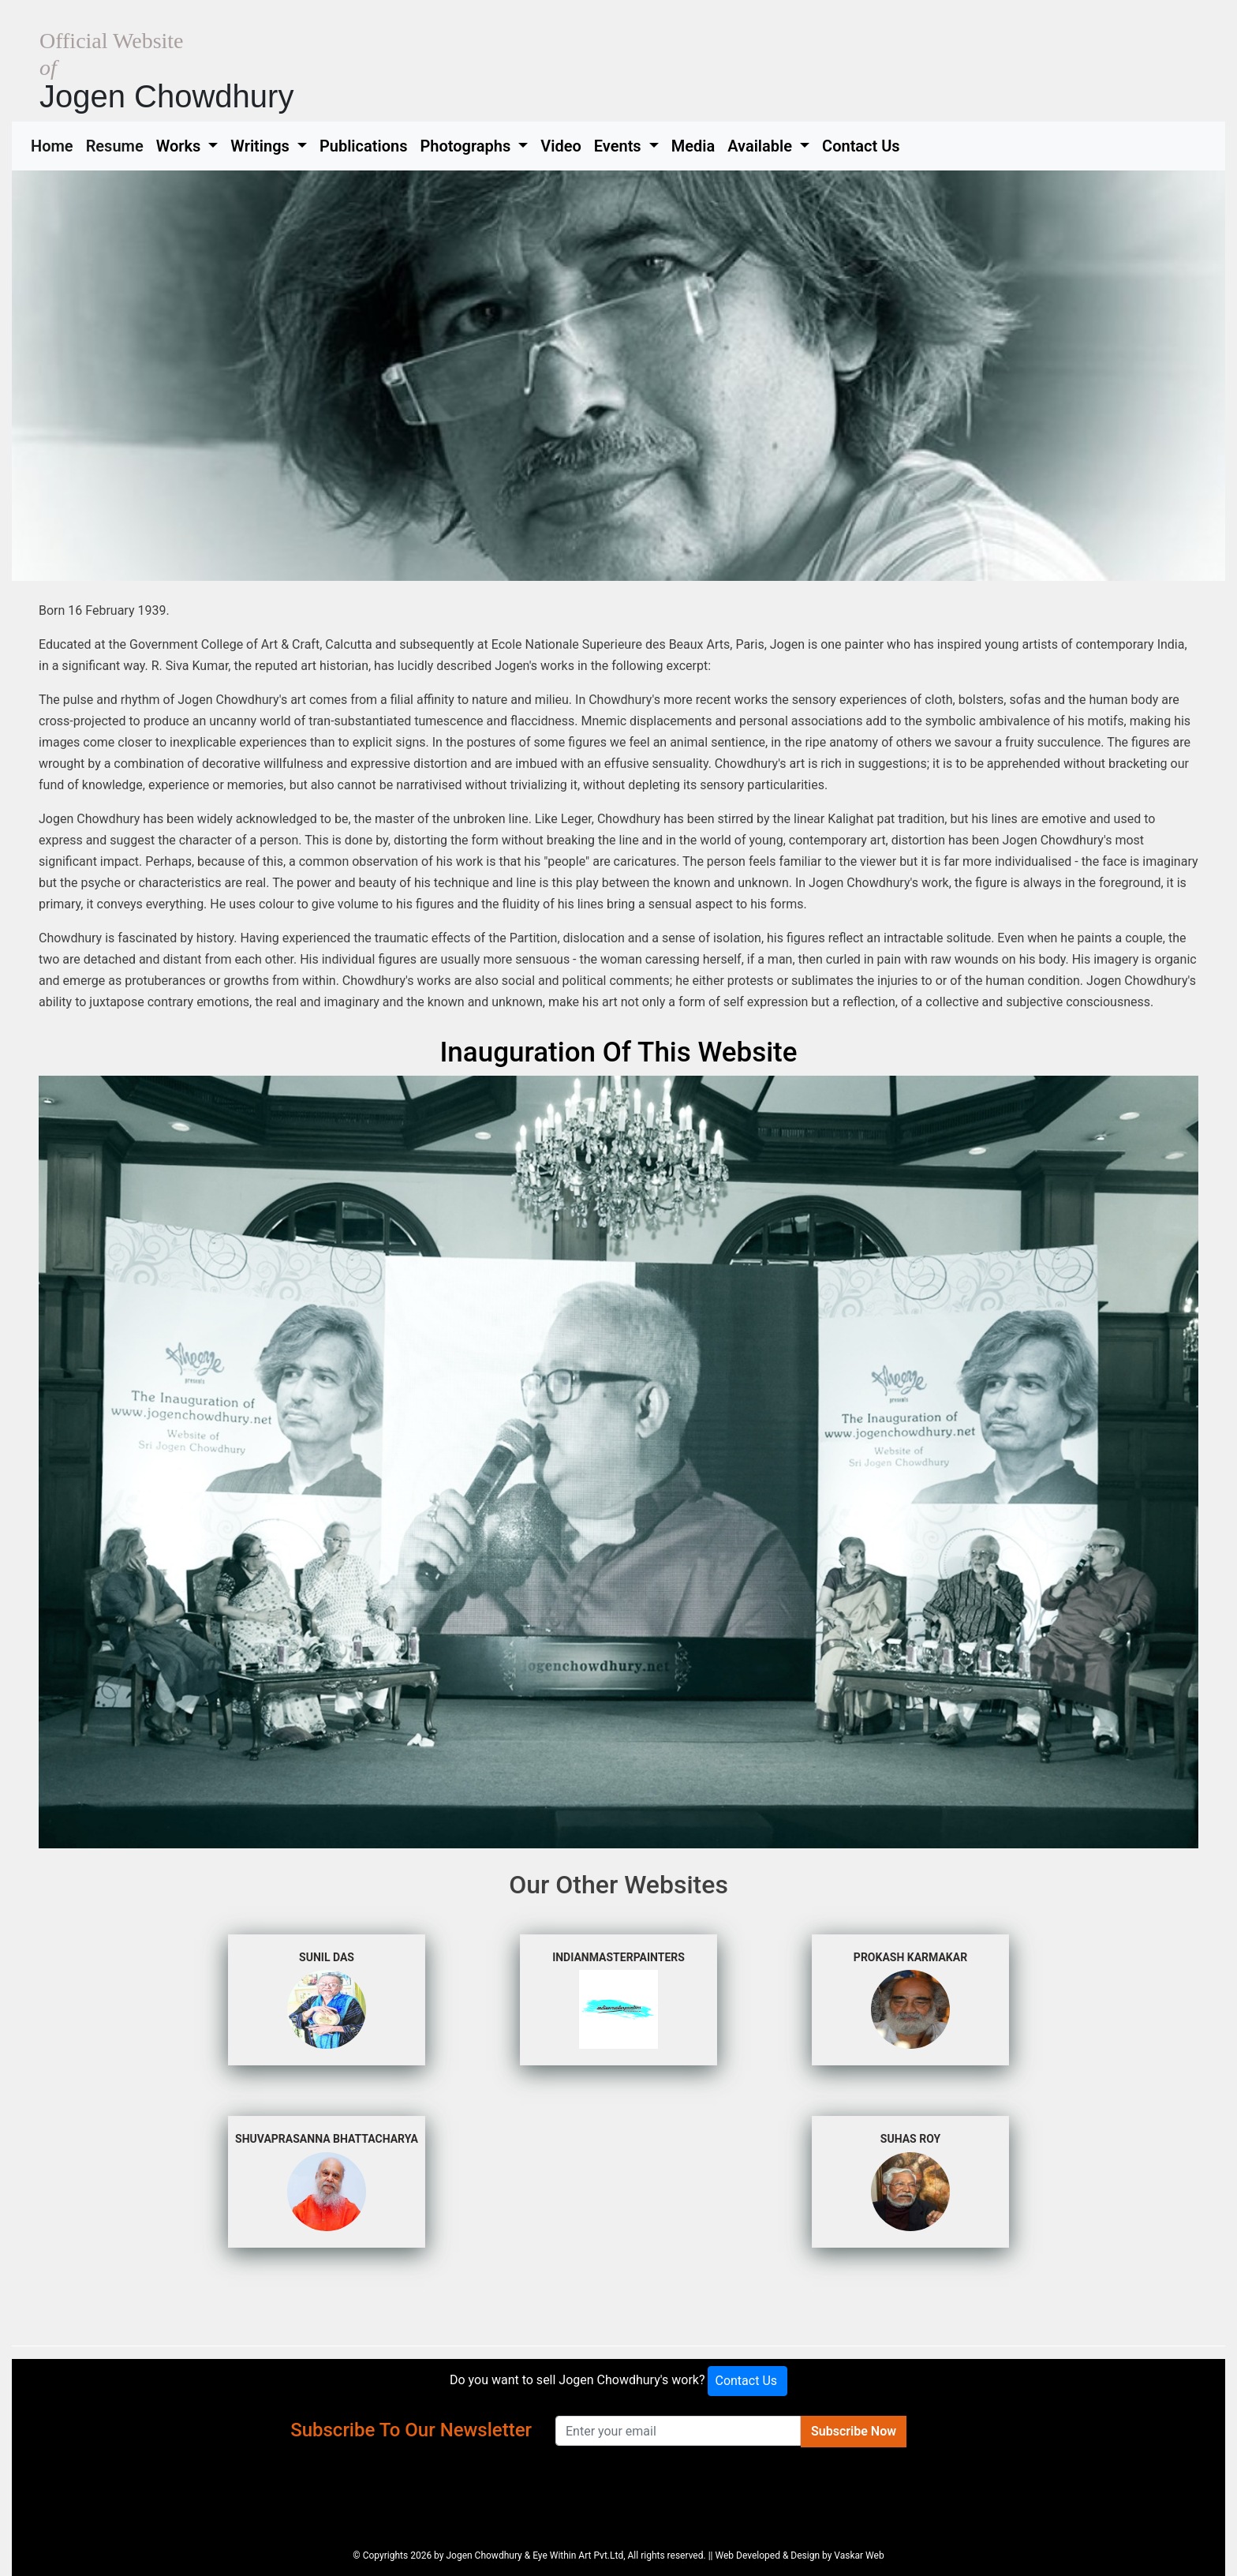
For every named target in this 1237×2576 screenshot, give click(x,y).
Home (55, 144)
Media (693, 146)
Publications (364, 146)
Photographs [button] (467, 146)
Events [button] (619, 146)
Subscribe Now (853, 2431)
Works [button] (180, 146)
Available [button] (761, 146)
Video (560, 146)
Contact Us (861, 146)
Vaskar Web (859, 2555)
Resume (118, 144)
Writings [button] (261, 146)
